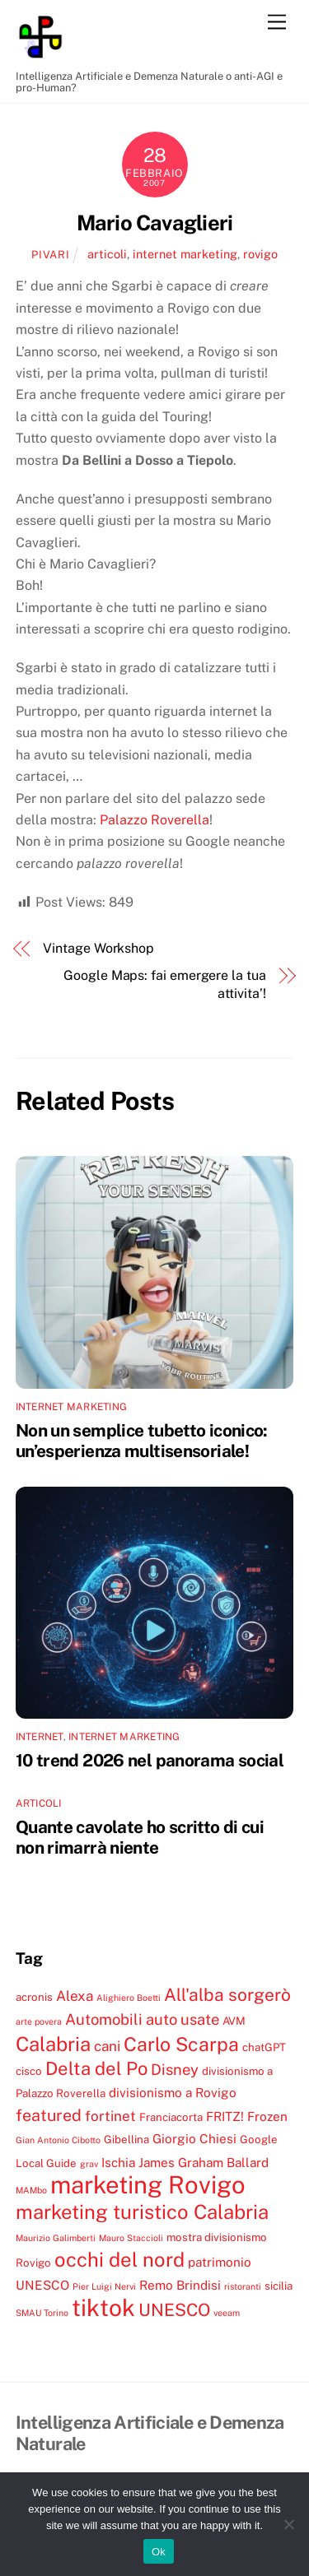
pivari (50, 254)
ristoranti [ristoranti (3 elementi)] (242, 2286)
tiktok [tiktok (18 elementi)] (103, 2307)
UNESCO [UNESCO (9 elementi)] (174, 2310)
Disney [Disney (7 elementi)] (175, 2069)
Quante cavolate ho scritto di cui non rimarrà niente (140, 1837)
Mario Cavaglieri (155, 223)
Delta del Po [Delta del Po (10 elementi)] (96, 2068)
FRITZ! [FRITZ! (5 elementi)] (225, 2116)
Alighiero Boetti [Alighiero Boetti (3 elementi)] (128, 1998)
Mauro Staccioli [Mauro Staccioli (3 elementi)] (131, 2238)
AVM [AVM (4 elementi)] (234, 2020)
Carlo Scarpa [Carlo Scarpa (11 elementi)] (181, 2044)
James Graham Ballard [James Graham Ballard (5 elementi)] (203, 2162)
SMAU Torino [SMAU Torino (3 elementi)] (42, 2313)
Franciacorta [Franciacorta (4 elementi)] (171, 2116)
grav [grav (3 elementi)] (89, 2164)
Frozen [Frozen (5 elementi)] (267, 2116)
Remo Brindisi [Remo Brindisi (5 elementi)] (180, 2284)
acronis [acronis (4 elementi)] (34, 1996)
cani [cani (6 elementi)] (107, 2046)
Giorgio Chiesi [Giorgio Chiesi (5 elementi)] (194, 2138)
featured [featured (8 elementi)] (49, 2114)
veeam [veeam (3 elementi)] (226, 2313)
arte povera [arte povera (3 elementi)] (39, 2021)
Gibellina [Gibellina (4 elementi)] (126, 2139)
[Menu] (276, 23)
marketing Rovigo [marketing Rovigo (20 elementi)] (148, 2184)
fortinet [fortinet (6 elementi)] (110, 2116)
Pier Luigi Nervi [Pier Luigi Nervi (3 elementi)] (104, 2286)
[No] (288, 2524)
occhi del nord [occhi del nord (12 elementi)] (119, 2259)
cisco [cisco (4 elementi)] (29, 2070)
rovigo (260, 254)
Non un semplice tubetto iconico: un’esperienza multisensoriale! (142, 1440)
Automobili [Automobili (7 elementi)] (104, 2019)
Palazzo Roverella (154, 820)
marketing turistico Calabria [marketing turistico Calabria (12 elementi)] (142, 2211)
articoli (107, 254)
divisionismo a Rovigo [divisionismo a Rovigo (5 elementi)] (172, 2092)
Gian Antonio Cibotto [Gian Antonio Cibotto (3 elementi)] (58, 2140)
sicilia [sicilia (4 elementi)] (279, 2285)
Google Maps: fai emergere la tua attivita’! (164, 984)
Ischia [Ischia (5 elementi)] (118, 2162)
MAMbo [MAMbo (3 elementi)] (31, 2190)
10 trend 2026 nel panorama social (149, 1760)
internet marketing (185, 254)
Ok (159, 2552)
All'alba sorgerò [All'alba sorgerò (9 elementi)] (227, 1994)
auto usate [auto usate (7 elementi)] (182, 2019)
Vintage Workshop (98, 948)
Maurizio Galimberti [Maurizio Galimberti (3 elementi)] (56, 2238)
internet (39, 1737)
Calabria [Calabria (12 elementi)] (53, 2043)
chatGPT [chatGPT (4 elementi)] (264, 2047)
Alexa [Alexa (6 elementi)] (74, 1996)
